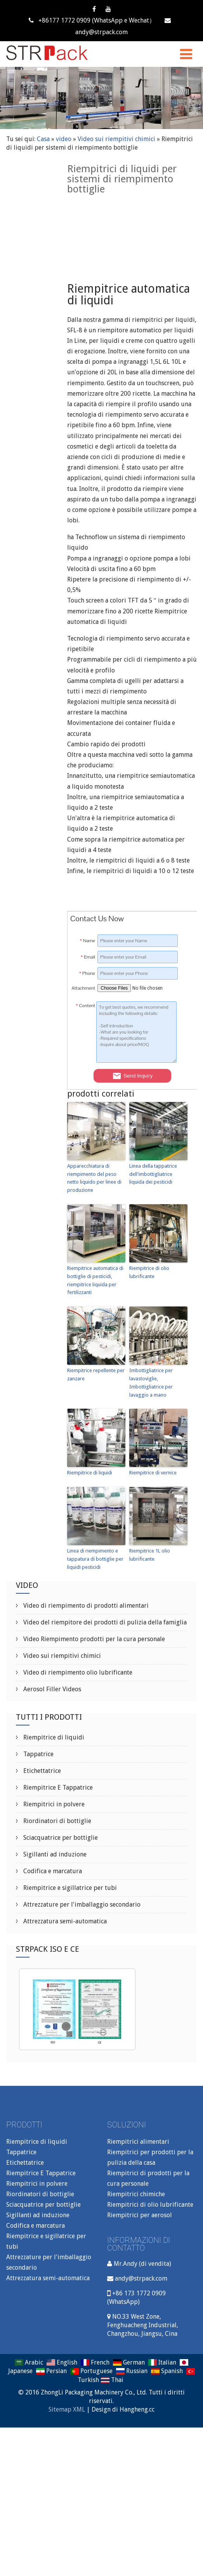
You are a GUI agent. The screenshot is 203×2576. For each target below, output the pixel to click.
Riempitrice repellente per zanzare (96, 1374)
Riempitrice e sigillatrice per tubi (69, 1887)
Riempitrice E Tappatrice (57, 1787)
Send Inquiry (132, 1076)
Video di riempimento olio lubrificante (77, 1672)
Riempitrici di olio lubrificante (150, 2204)
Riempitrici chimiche (136, 2194)
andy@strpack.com (141, 2278)
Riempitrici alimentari (138, 2141)
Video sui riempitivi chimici (116, 139)
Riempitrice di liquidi (89, 1473)
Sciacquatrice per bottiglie (60, 1837)
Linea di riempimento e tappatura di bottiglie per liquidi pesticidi (95, 1559)
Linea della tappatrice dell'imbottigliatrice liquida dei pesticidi (153, 1174)
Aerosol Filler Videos (51, 1689)
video (63, 139)
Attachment (83, 988)
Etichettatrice (41, 1770)
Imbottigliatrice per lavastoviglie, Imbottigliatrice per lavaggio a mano (151, 1382)
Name (87, 941)
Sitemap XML (67, 2409)
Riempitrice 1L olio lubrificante (149, 1555)
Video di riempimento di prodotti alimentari (85, 1605)
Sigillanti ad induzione (54, 1854)
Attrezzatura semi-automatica (64, 1921)
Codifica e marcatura (52, 1871)
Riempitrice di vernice (153, 1473)
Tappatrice (38, 1754)
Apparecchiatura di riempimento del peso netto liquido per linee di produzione (94, 1178)
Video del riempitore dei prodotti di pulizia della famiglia (104, 1622)
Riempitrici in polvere (53, 1804)
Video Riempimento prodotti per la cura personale (93, 1639)
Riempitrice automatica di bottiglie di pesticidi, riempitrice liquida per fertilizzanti (95, 1280)
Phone (87, 973)
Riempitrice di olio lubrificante (149, 1272)
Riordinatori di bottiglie (56, 1821)
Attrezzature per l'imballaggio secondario (81, 1904)
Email (88, 957)
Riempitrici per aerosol (139, 2215)
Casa (43, 139)
